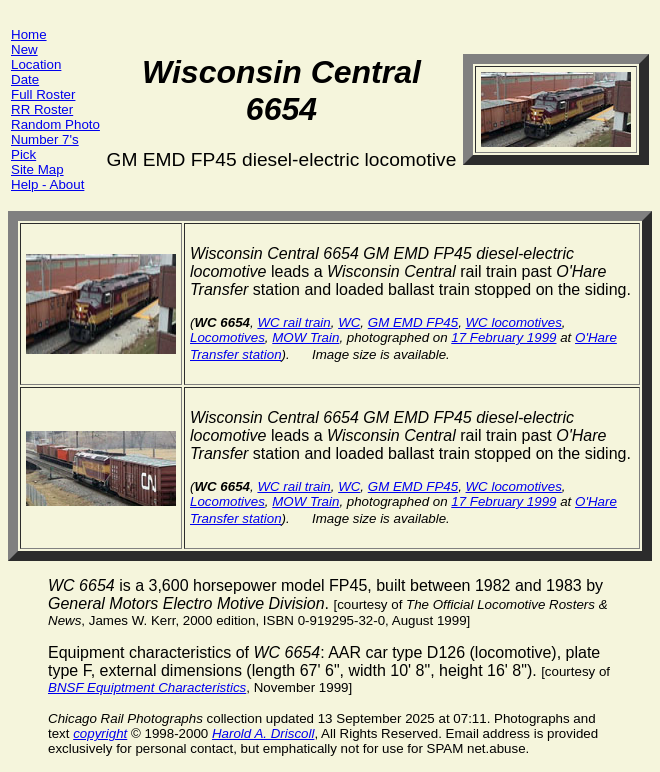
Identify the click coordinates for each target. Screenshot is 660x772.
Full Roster (43, 94)
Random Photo (55, 124)
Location (36, 64)
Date (25, 79)
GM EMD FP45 (413, 322)
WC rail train (293, 322)
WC (349, 322)
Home (29, 34)
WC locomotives (514, 322)
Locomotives (227, 337)
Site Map (37, 169)
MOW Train (305, 337)
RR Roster (42, 109)
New (24, 49)
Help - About (47, 184)
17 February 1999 (503, 337)
